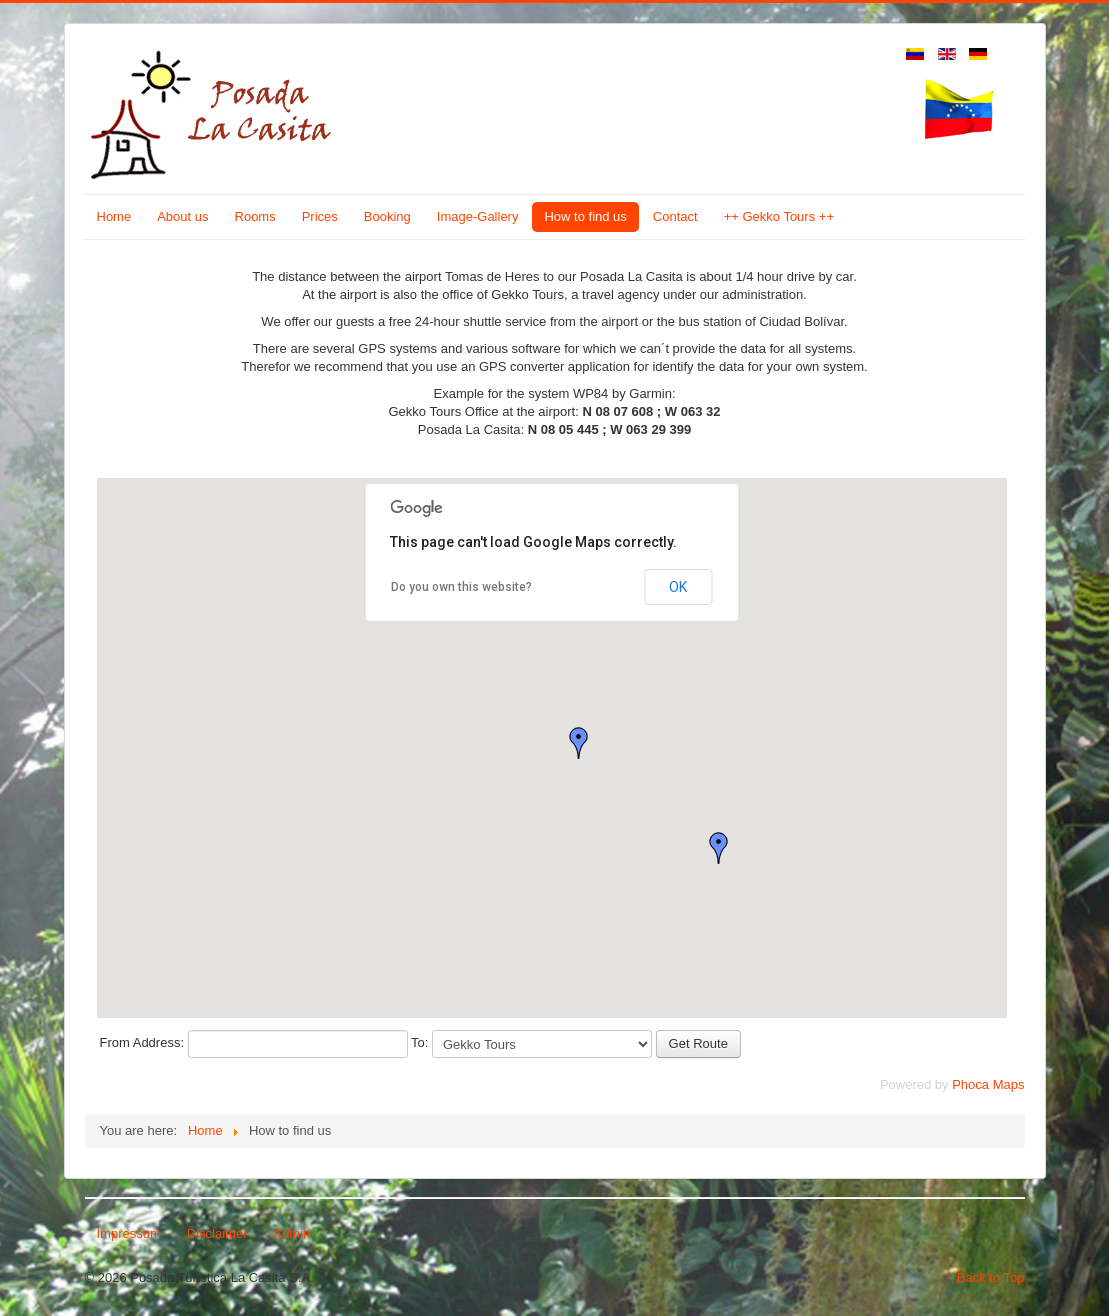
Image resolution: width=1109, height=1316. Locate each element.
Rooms (255, 216)
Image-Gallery (478, 216)
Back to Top (991, 1277)
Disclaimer (217, 1233)
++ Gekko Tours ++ (779, 216)
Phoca (970, 1084)
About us (182, 216)
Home (114, 216)
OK (678, 587)
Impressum (129, 1233)
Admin (291, 1233)
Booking (387, 216)
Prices (320, 216)
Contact (675, 216)
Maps (1009, 1084)
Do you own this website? (461, 587)
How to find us (585, 216)
